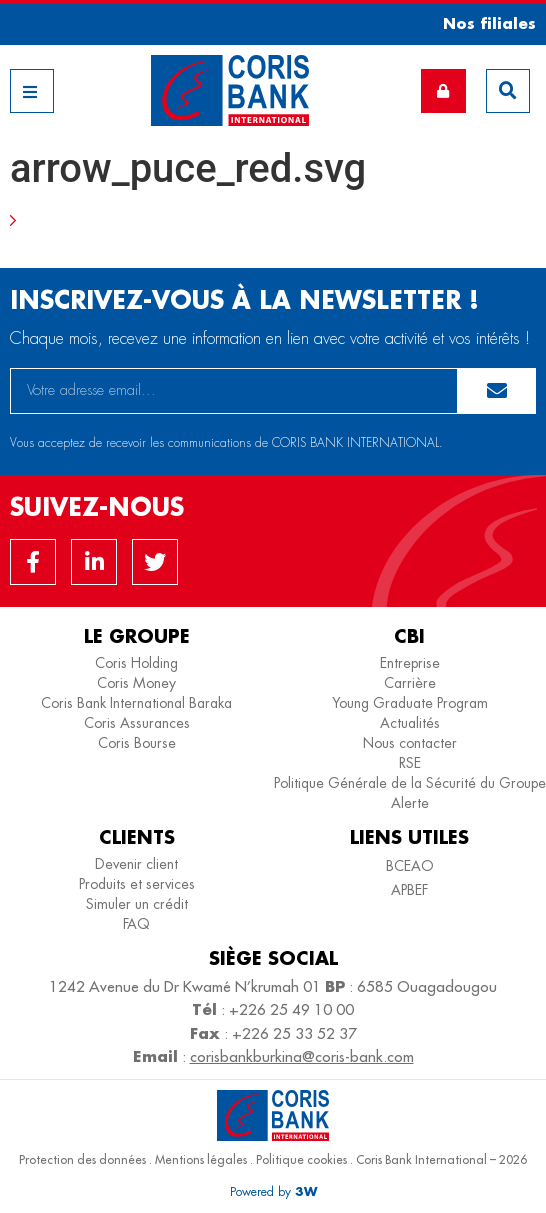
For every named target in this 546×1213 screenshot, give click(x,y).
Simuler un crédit (137, 904)
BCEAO (410, 866)
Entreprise (410, 663)
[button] (482, 23)
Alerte (410, 803)
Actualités (410, 723)
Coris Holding (136, 663)
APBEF (409, 890)
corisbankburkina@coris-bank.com (302, 1056)
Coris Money (136, 683)
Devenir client (136, 864)
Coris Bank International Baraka (136, 703)
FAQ (136, 924)
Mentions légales (201, 1159)
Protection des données (82, 1159)
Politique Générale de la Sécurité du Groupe (410, 783)
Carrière (410, 683)
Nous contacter (410, 743)
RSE (410, 763)
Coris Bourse (137, 743)
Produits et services (137, 884)
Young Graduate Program (410, 703)
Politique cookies (301, 1159)
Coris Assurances (137, 723)
